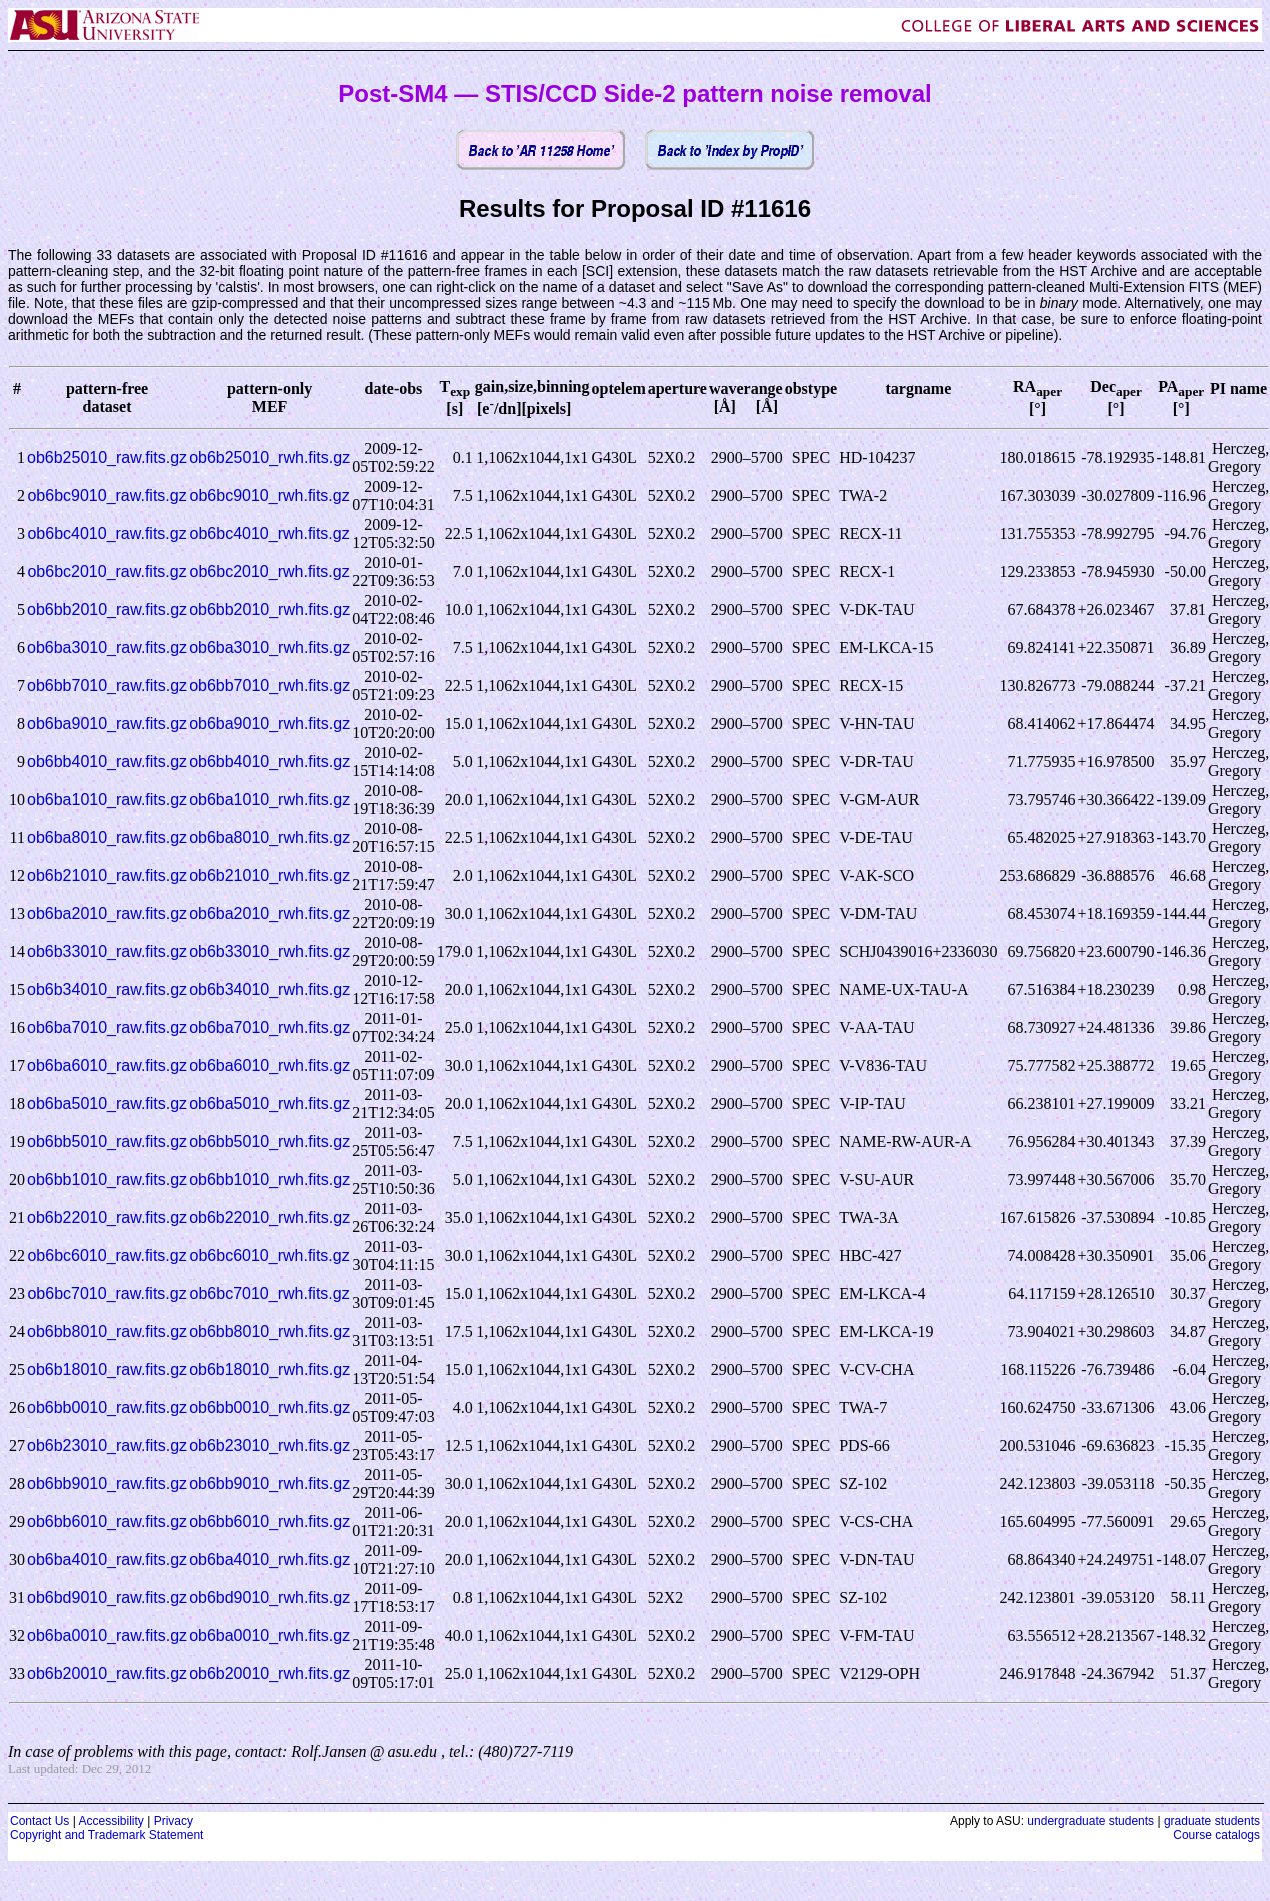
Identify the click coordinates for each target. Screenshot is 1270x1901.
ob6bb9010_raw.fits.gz (107, 1483)
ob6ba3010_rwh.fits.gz (269, 647)
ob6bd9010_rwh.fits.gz (269, 1597)
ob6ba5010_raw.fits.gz (107, 1103)
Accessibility (110, 1821)
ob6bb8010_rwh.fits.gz (269, 1331)
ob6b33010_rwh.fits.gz (269, 951)
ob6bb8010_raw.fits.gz (107, 1331)
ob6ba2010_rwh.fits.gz (269, 913)
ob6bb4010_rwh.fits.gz (269, 761)
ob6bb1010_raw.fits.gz (107, 1179)
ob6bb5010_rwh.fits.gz (269, 1141)
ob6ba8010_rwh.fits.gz (269, 837)
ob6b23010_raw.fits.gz (107, 1445)
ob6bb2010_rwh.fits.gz (269, 609)
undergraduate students (1090, 1821)
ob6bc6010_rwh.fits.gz (270, 1255)
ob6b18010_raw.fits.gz (107, 1369)
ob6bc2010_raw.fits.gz (106, 571)
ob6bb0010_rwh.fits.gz (269, 1407)
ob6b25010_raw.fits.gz (107, 457)
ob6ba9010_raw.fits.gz (107, 723)
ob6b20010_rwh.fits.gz (269, 1673)
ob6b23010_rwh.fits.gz (269, 1445)
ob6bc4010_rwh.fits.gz (270, 533)
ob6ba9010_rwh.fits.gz (269, 723)
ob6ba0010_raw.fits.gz (107, 1635)
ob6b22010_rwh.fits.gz (269, 1217)
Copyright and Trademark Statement (106, 1835)
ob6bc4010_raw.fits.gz (106, 533)
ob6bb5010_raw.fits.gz (107, 1141)
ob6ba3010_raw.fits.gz (107, 647)
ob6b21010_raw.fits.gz (107, 875)
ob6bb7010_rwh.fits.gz (269, 685)
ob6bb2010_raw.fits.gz (107, 609)
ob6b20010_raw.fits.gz (107, 1673)
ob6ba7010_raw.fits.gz (107, 1027)
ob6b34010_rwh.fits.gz (269, 989)
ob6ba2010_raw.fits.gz (107, 913)
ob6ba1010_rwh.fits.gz (269, 799)
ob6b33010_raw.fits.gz (107, 951)
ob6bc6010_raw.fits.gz (106, 1255)
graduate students (1212, 1821)
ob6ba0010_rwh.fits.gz (269, 1635)
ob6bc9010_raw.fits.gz (106, 495)
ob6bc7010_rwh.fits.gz (270, 1293)
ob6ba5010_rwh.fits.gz (269, 1103)
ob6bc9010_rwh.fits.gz (270, 495)
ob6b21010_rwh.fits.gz (269, 875)
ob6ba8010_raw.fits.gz (107, 837)
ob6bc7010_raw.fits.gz (106, 1293)
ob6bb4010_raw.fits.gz (107, 761)
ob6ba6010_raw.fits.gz (107, 1065)
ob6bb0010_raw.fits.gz (107, 1407)
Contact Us (39, 1821)
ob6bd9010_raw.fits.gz (107, 1597)
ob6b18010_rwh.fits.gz (269, 1369)
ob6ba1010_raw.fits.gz (107, 799)
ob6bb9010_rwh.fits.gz (269, 1483)
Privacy (173, 1821)
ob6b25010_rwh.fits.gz (269, 457)
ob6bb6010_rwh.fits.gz (269, 1521)
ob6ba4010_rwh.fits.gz (269, 1559)
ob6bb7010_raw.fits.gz (107, 685)
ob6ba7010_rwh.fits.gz (269, 1027)
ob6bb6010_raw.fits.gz (107, 1521)
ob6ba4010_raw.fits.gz (107, 1559)
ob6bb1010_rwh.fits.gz (269, 1179)
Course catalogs (1216, 1835)
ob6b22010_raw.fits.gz (107, 1217)
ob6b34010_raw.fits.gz (107, 989)
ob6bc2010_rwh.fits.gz (270, 571)
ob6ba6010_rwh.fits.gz (269, 1065)
